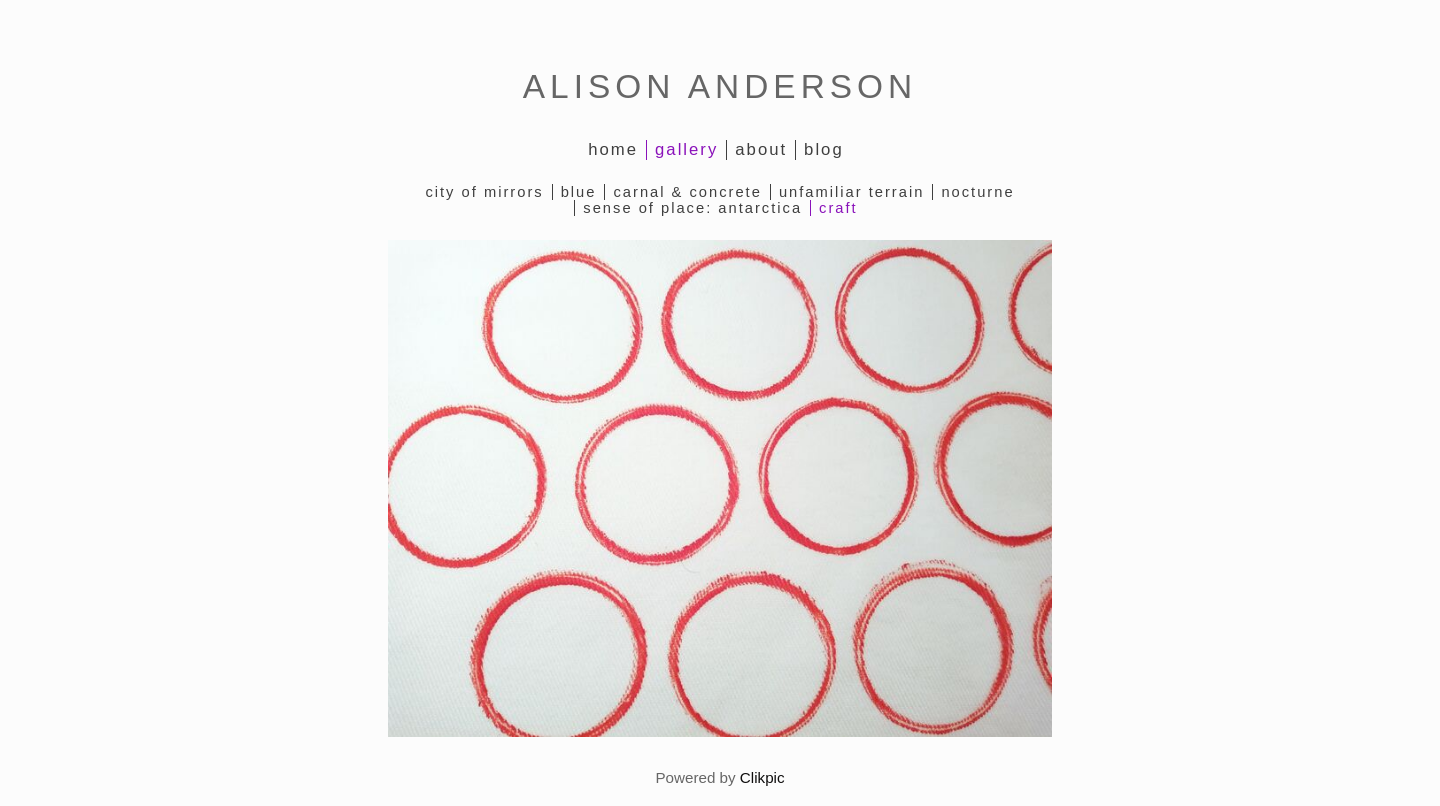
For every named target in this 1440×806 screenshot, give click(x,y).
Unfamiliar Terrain (852, 192)
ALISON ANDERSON (720, 86)
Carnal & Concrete (687, 192)
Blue (579, 192)
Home (613, 149)
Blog (824, 149)
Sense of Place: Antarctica (692, 208)
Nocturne (977, 192)
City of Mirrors (484, 192)
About (761, 149)
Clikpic (762, 777)
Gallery (686, 149)
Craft (838, 208)
